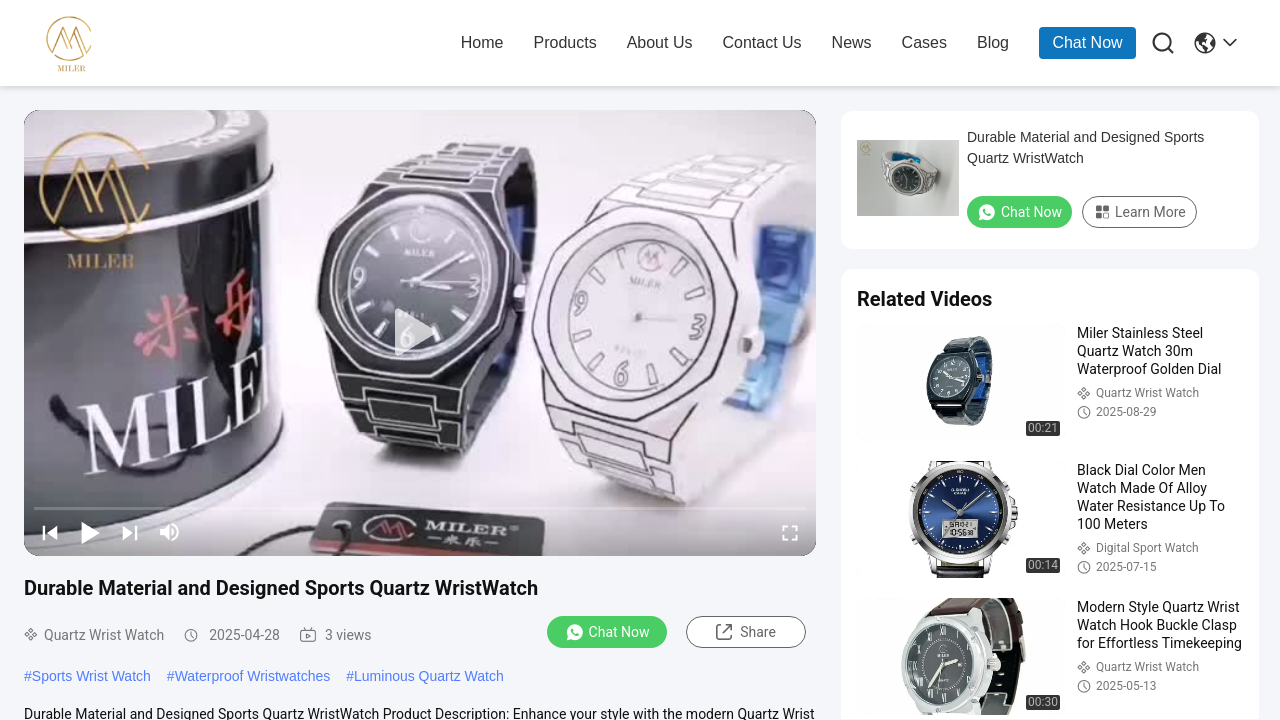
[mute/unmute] (170, 532)
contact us (761, 42)
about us (660, 42)
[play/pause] (90, 532)
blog (993, 42)
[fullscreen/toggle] (790, 532)
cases (924, 42)
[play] (420, 333)
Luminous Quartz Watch (429, 676)
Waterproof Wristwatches (253, 676)
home (482, 42)
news (852, 42)
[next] (130, 532)
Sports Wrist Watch (91, 676)
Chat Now (1087, 42)
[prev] (50, 532)
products (565, 42)
